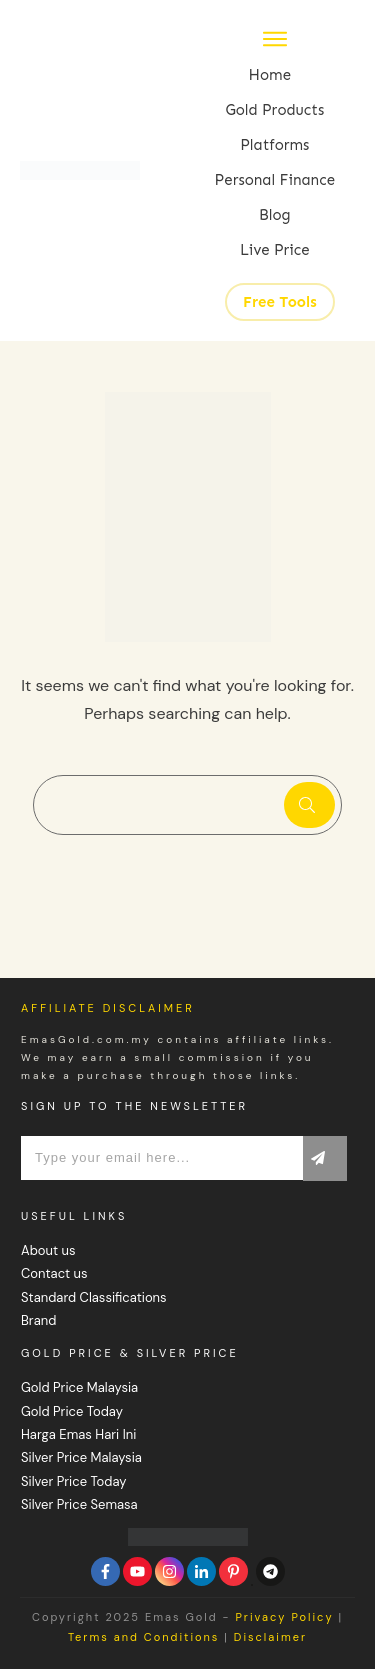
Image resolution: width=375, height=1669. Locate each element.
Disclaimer (270, 1637)
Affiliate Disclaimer (108, 1008)
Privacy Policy (284, 1617)
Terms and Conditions (143, 1637)
